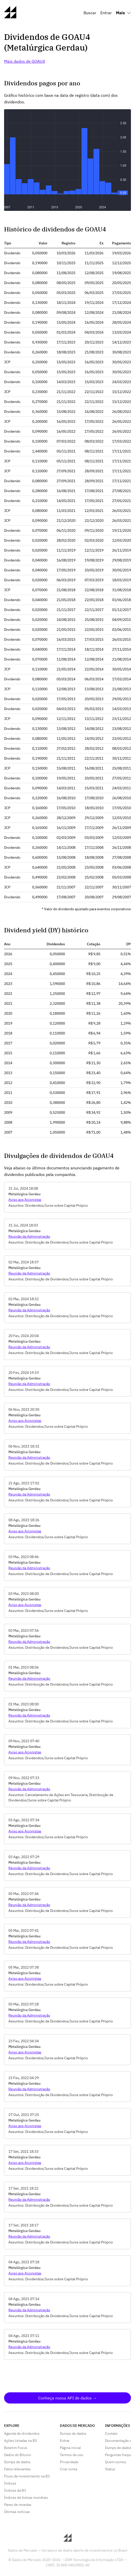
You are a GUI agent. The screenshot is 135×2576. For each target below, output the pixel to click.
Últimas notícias (17, 2511)
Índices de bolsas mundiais (26, 2497)
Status (110, 2469)
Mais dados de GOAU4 (24, 61)
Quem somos (115, 2462)
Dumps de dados (17, 2462)
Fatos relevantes (17, 2469)
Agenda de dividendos (21, 2433)
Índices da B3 (15, 2490)
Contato (111, 2433)
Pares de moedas (17, 2504)
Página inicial (70, 2447)
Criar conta (68, 2469)
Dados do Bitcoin (17, 2455)
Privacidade (69, 2462)
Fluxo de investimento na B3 (27, 2476)
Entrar (106, 12)
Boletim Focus (15, 2447)
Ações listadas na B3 (20, 2440)
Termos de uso (71, 2455)
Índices (10, 2483)
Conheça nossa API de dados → (67, 2397)
